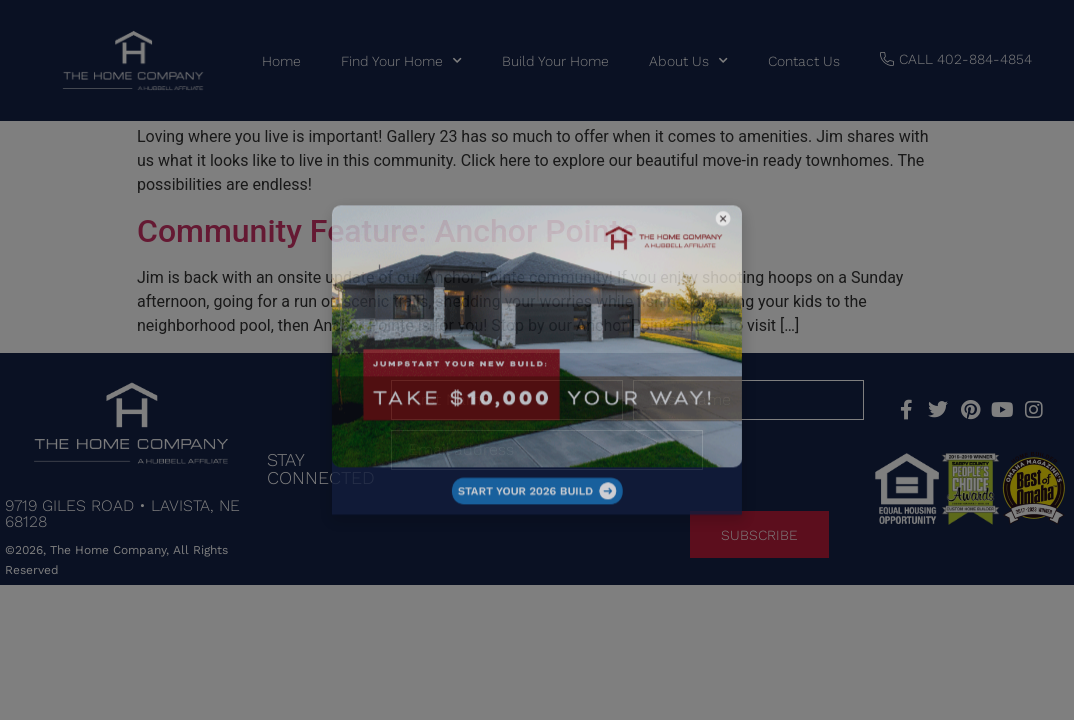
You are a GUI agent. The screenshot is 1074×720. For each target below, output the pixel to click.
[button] (638, 283)
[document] (537, 360)
